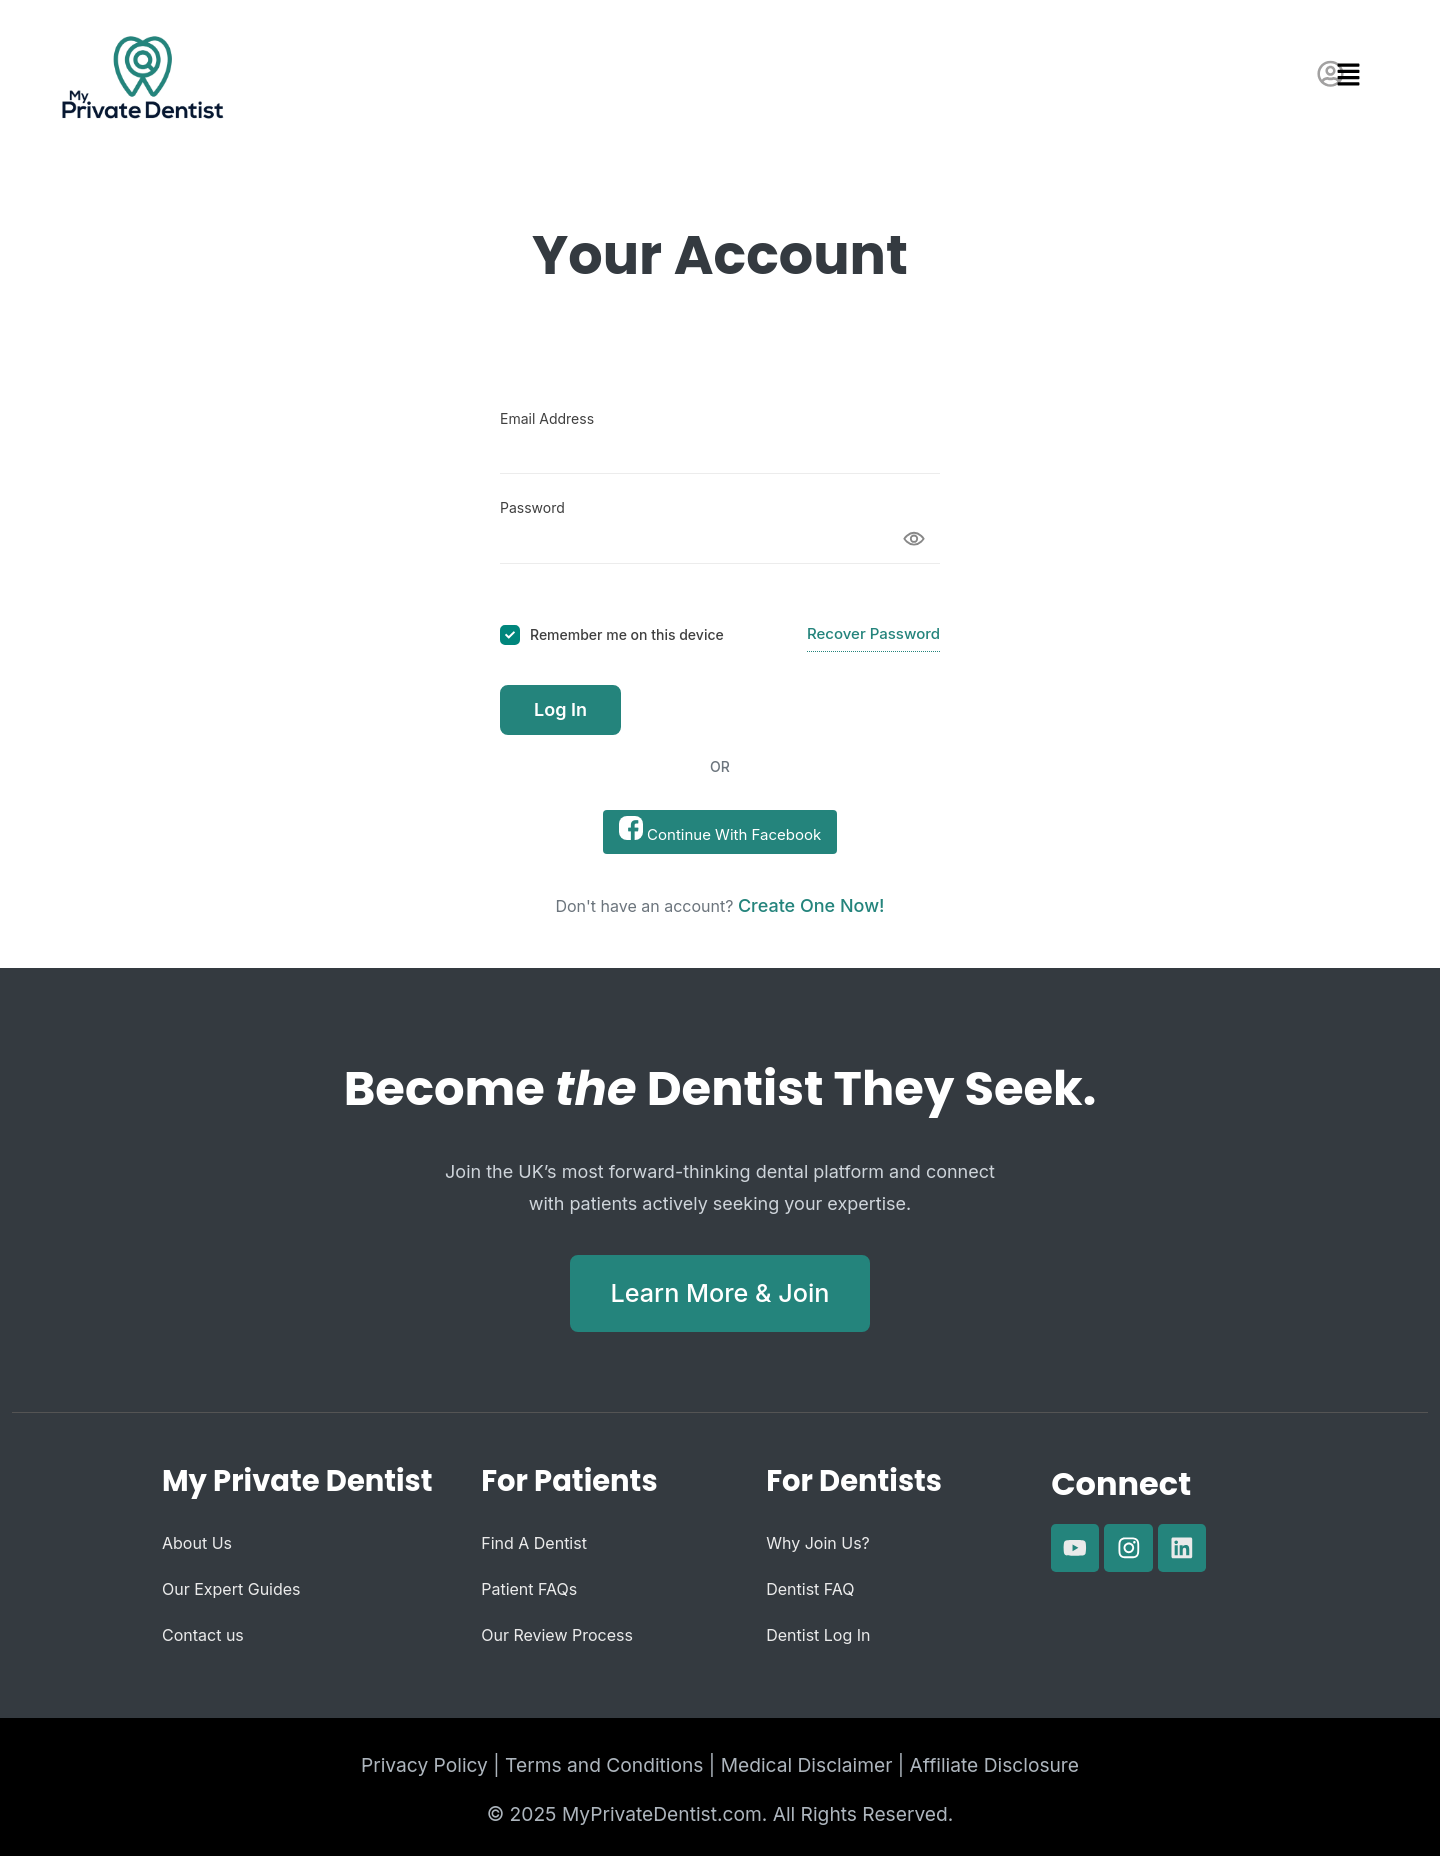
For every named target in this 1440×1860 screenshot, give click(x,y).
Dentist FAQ (810, 1593)
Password (532, 508)
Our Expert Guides (231, 1593)
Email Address (547, 419)
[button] (1362, 75)
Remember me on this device (627, 634)
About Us (197, 1547)
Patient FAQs (529, 1593)
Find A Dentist (534, 1547)
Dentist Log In (818, 1639)
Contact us (203, 1639)
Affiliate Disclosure (994, 1769)
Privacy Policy (424, 1769)
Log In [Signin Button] (560, 709)
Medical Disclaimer (807, 1769)
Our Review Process (557, 1639)
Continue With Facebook (720, 830)
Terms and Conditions (604, 1769)
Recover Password (873, 633)
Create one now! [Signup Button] (811, 905)
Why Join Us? (818, 1547)
